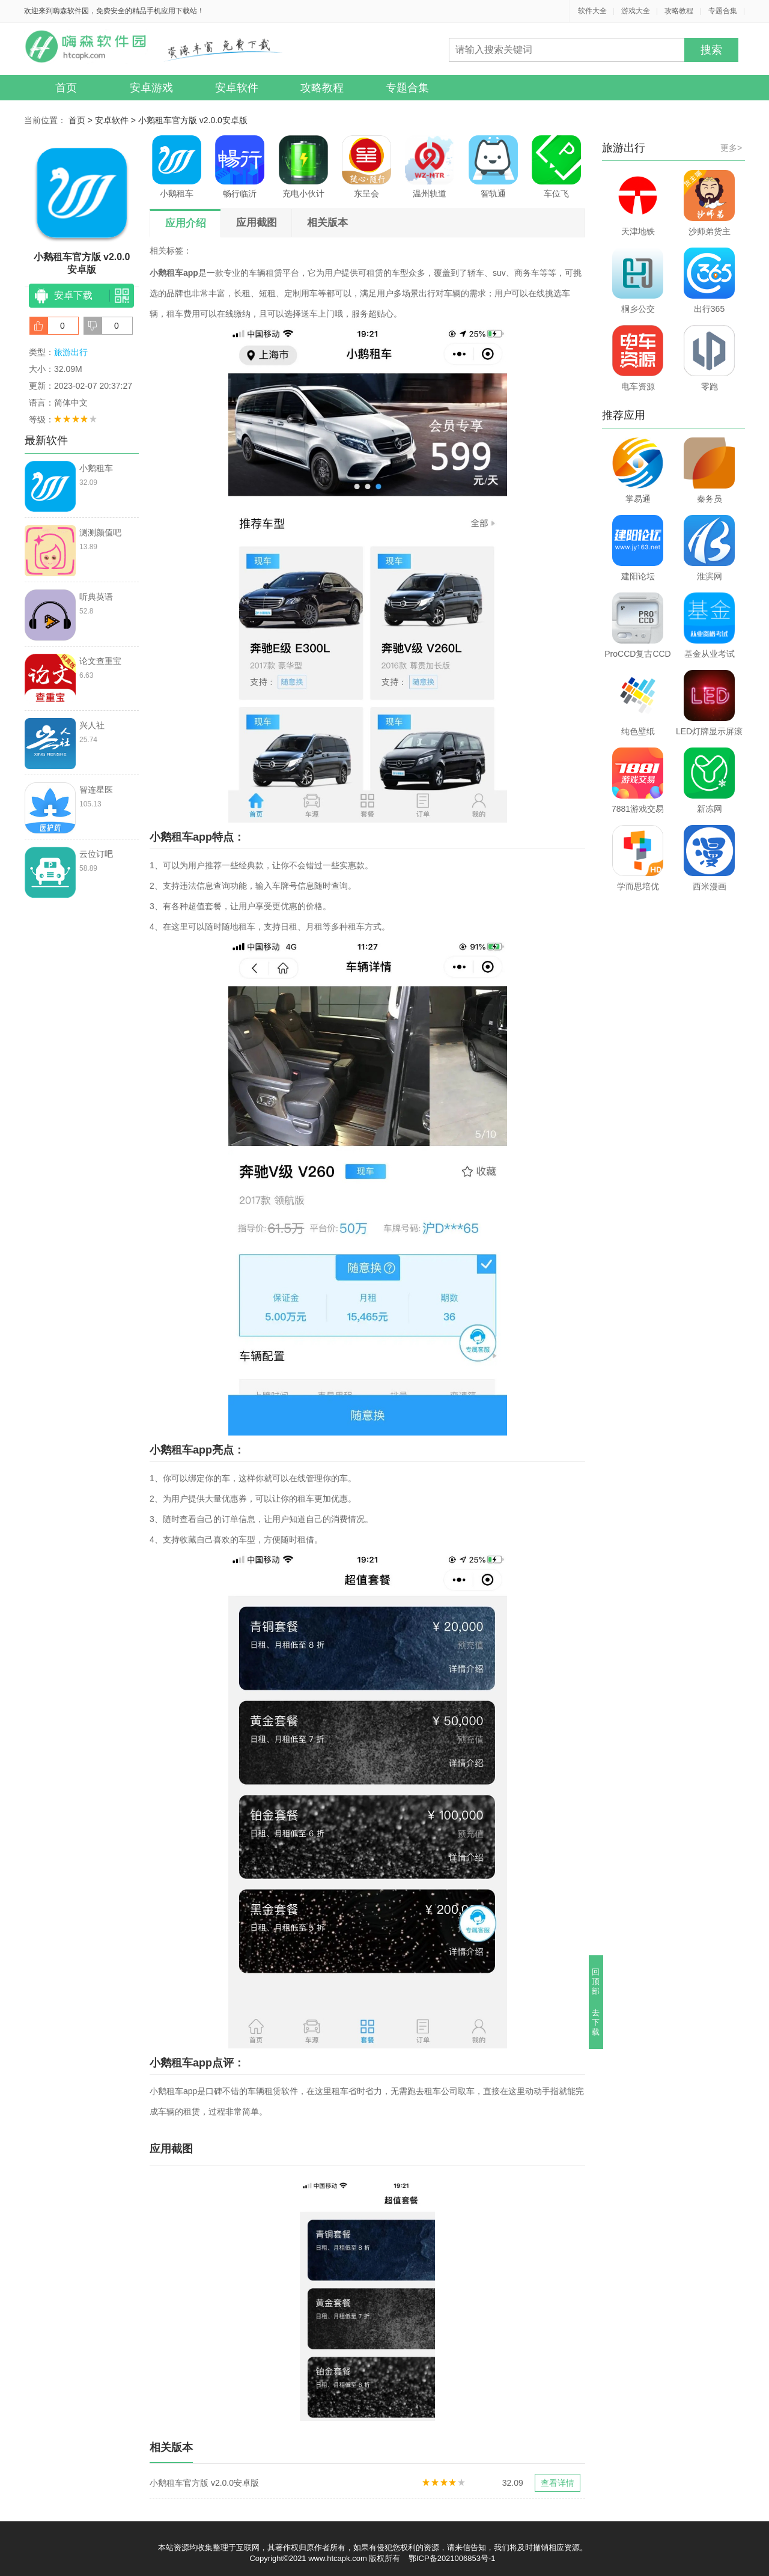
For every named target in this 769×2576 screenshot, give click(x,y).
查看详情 (557, 2483)
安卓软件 (236, 88)
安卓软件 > (116, 120)
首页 (66, 88)
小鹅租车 (176, 166)
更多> (731, 148)
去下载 (596, 2022)
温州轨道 (429, 166)
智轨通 (493, 166)
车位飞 (556, 166)
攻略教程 (678, 11)
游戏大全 (635, 11)
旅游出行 (71, 352)
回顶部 (596, 1981)
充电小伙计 (303, 166)
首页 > (81, 120)
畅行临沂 (239, 166)
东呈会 (366, 166)
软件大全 (592, 11)
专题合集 (722, 11)
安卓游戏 (151, 88)
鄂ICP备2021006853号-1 (452, 2558)
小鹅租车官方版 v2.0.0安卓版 (193, 120)
